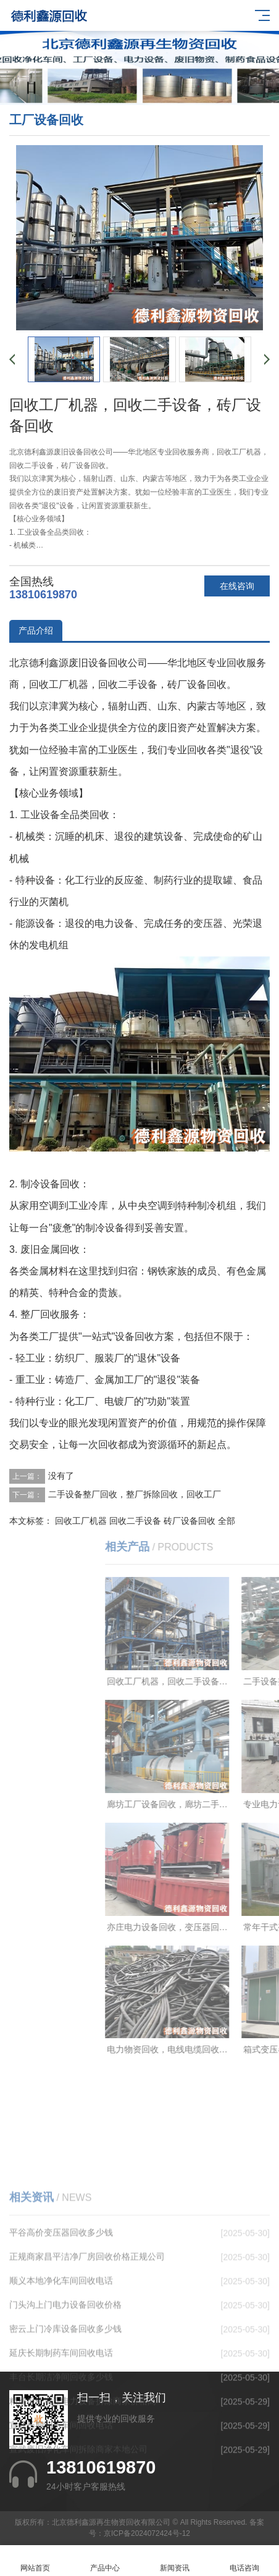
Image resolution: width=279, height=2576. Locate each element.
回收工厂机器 (81, 1521)
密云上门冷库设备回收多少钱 (65, 2440)
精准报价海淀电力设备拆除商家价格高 (82, 2512)
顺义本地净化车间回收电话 (61, 2392)
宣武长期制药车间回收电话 (61, 2536)
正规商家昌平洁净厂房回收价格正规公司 (87, 2368)
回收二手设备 (135, 1521)
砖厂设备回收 (189, 1521)
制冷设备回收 (50, 1184)
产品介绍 (36, 630)
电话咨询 (244, 2560)
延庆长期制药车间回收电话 (61, 2464)
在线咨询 (237, 586)
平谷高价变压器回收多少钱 (61, 2344)
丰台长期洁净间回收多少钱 (61, 2488)
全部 (226, 1521)
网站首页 (35, 2560)
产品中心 (105, 2560)
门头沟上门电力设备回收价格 (65, 2416)
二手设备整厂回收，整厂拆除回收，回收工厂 (134, 1494)
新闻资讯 (174, 2560)
